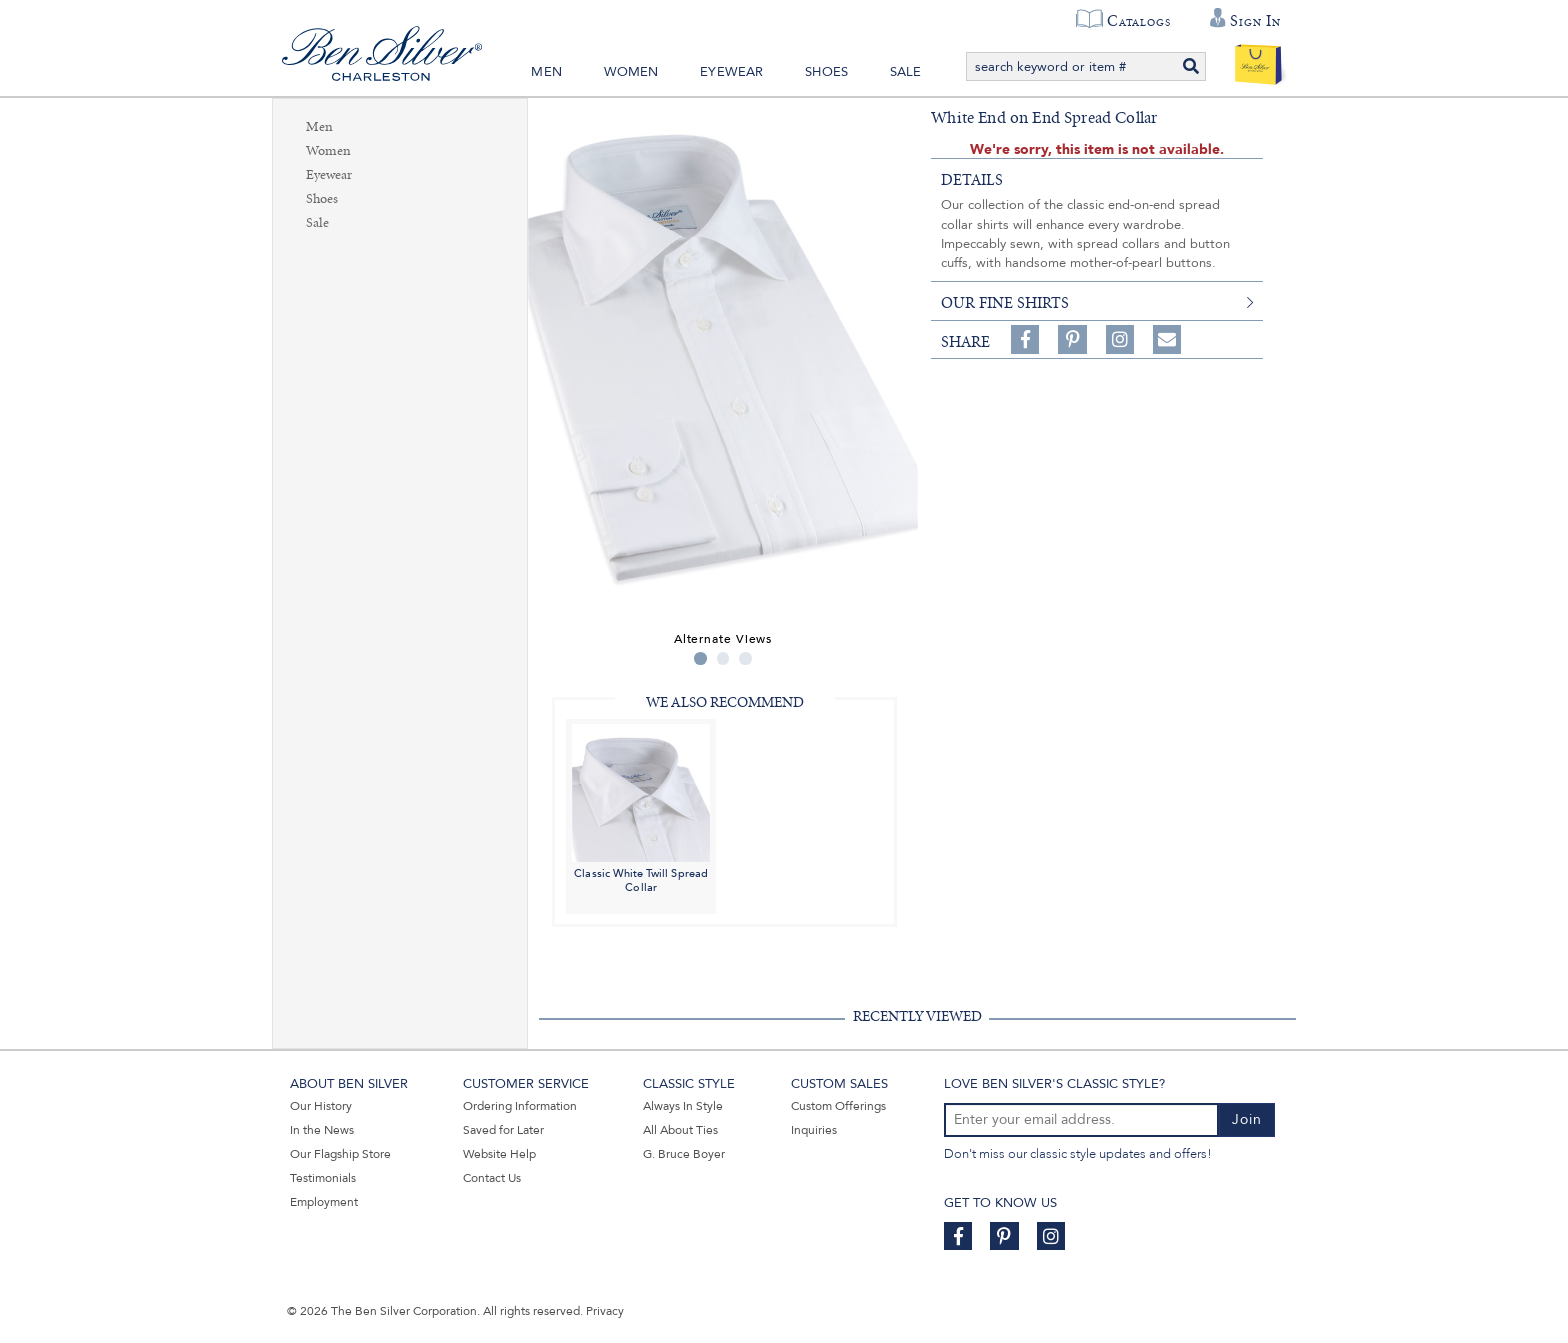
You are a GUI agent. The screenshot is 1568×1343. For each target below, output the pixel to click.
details (972, 180)
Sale (906, 72)
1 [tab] (700, 658)
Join (1247, 1119)
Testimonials (323, 1178)
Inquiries (814, 1130)
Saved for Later (503, 1130)
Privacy (605, 1311)
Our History (321, 1106)
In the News (322, 1130)
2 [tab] (723, 658)
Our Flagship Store (340, 1154)
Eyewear (731, 72)
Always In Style (683, 1106)
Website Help (499, 1154)
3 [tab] (745, 658)
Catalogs (1138, 21)
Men (546, 72)
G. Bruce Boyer (684, 1154)
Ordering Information (520, 1106)
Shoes (826, 72)
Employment (324, 1202)
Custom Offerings (838, 1106)
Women (631, 72)
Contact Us (492, 1178)
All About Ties (680, 1130)
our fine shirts (1005, 303)
